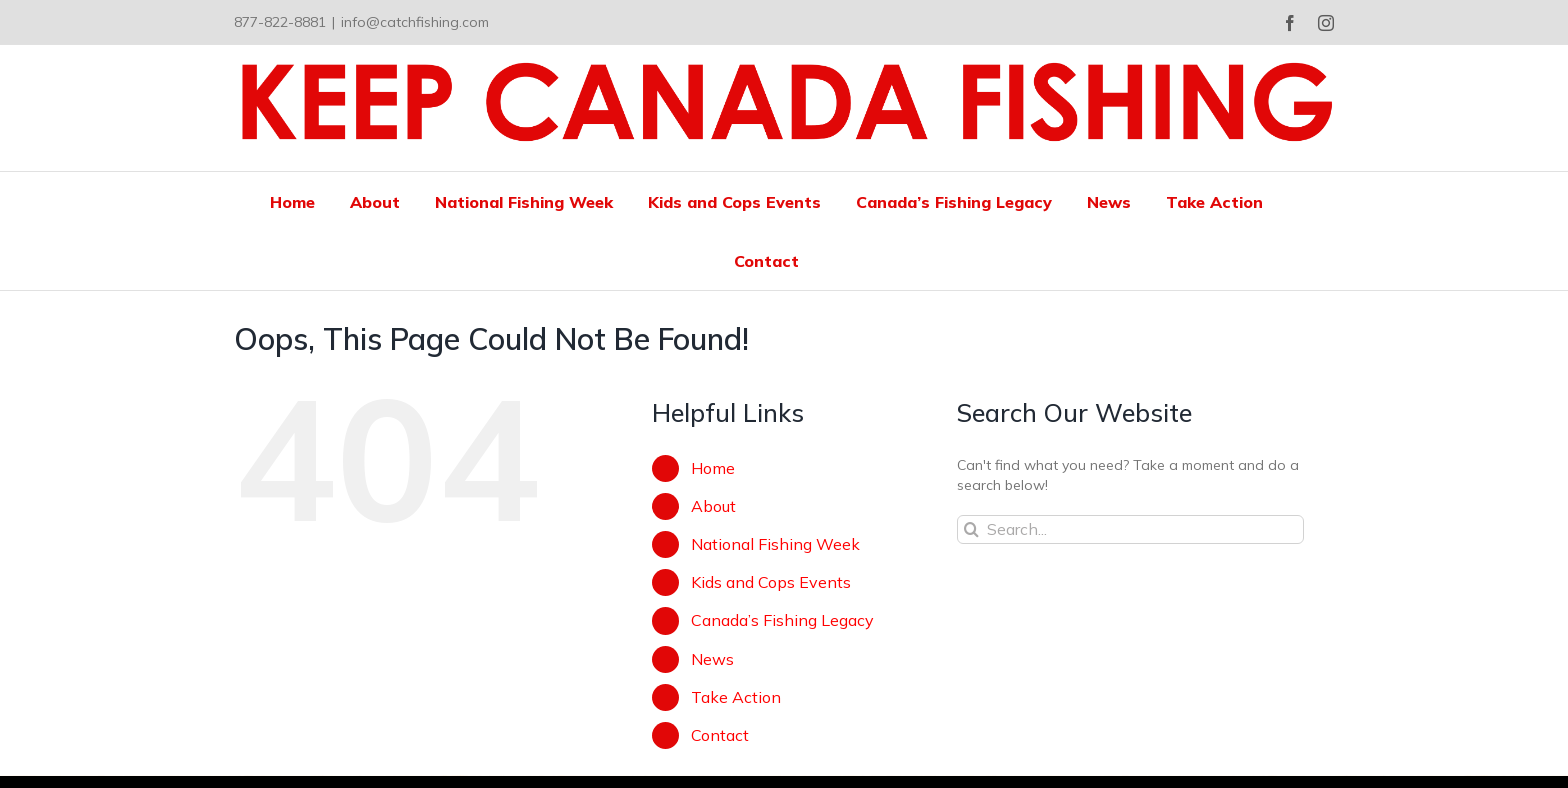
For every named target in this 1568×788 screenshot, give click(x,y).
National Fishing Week (775, 544)
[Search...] (1130, 529)
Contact (720, 735)
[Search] (971, 529)
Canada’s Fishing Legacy (782, 620)
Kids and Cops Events (771, 582)
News (712, 659)
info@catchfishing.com (415, 22)
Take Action (736, 697)
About (713, 506)
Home (713, 468)
